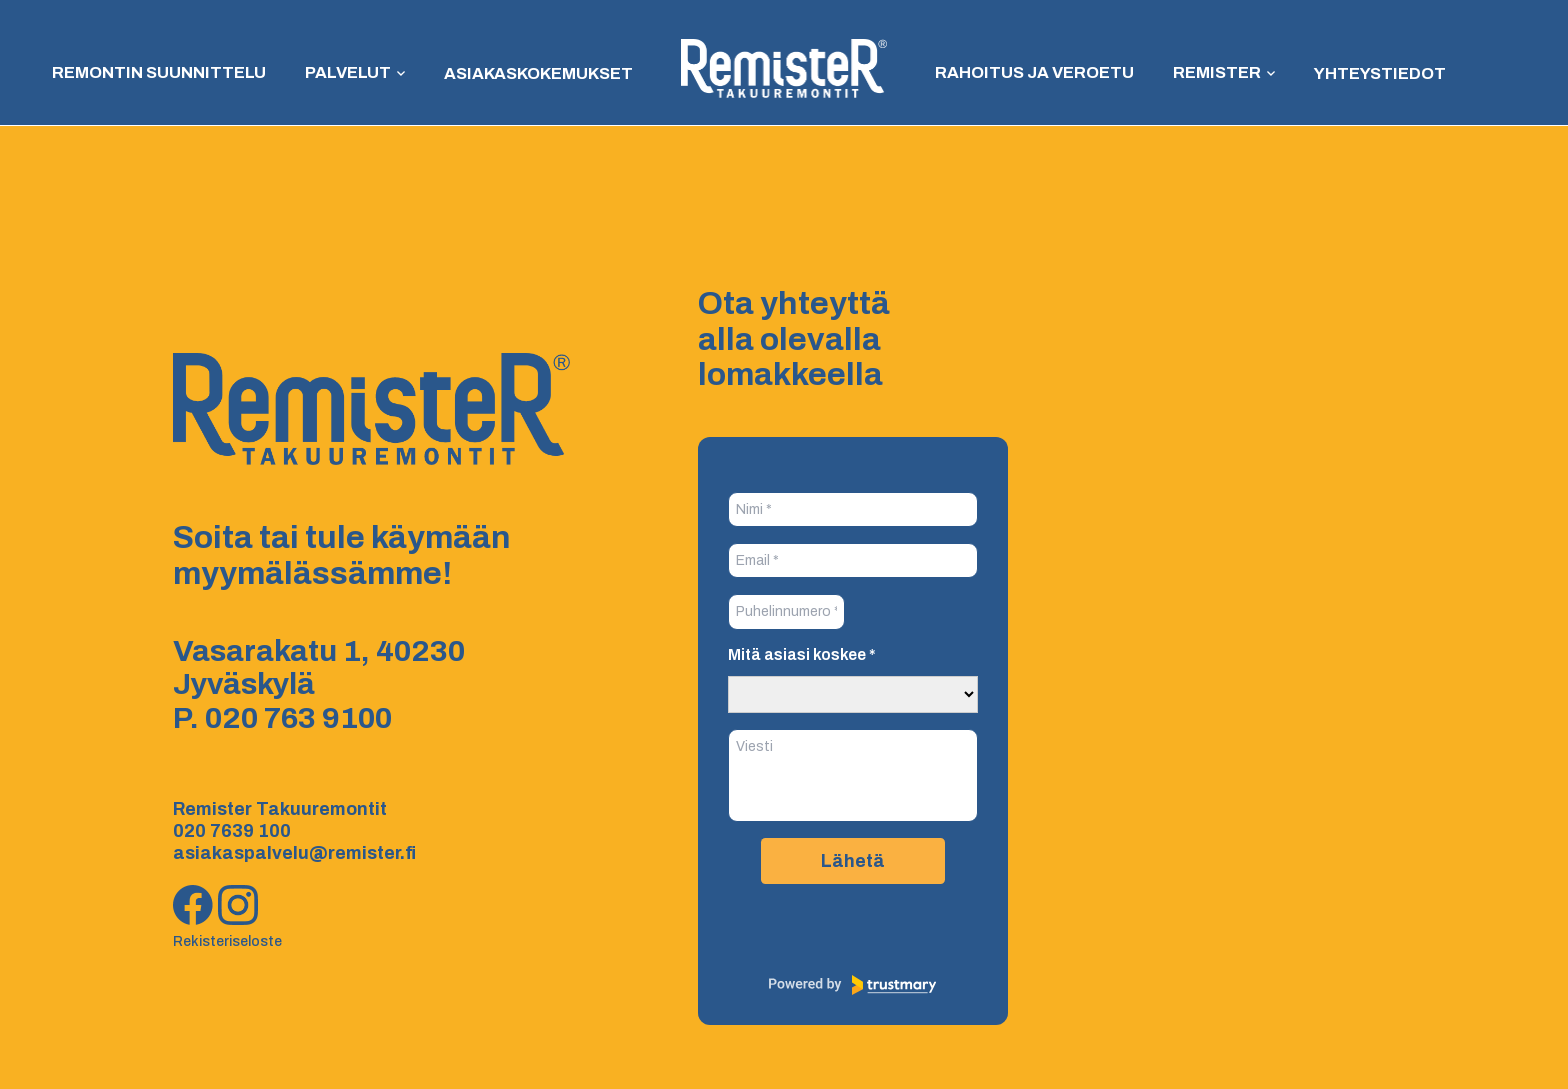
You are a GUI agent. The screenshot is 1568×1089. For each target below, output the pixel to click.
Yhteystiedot (1366, 73)
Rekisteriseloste (227, 941)
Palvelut (352, 73)
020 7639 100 (232, 831)
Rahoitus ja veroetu (1030, 73)
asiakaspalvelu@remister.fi (294, 853)
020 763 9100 (298, 718)
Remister (1207, 73)
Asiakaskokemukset (540, 73)
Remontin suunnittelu (168, 73)
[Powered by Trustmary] (853, 985)
